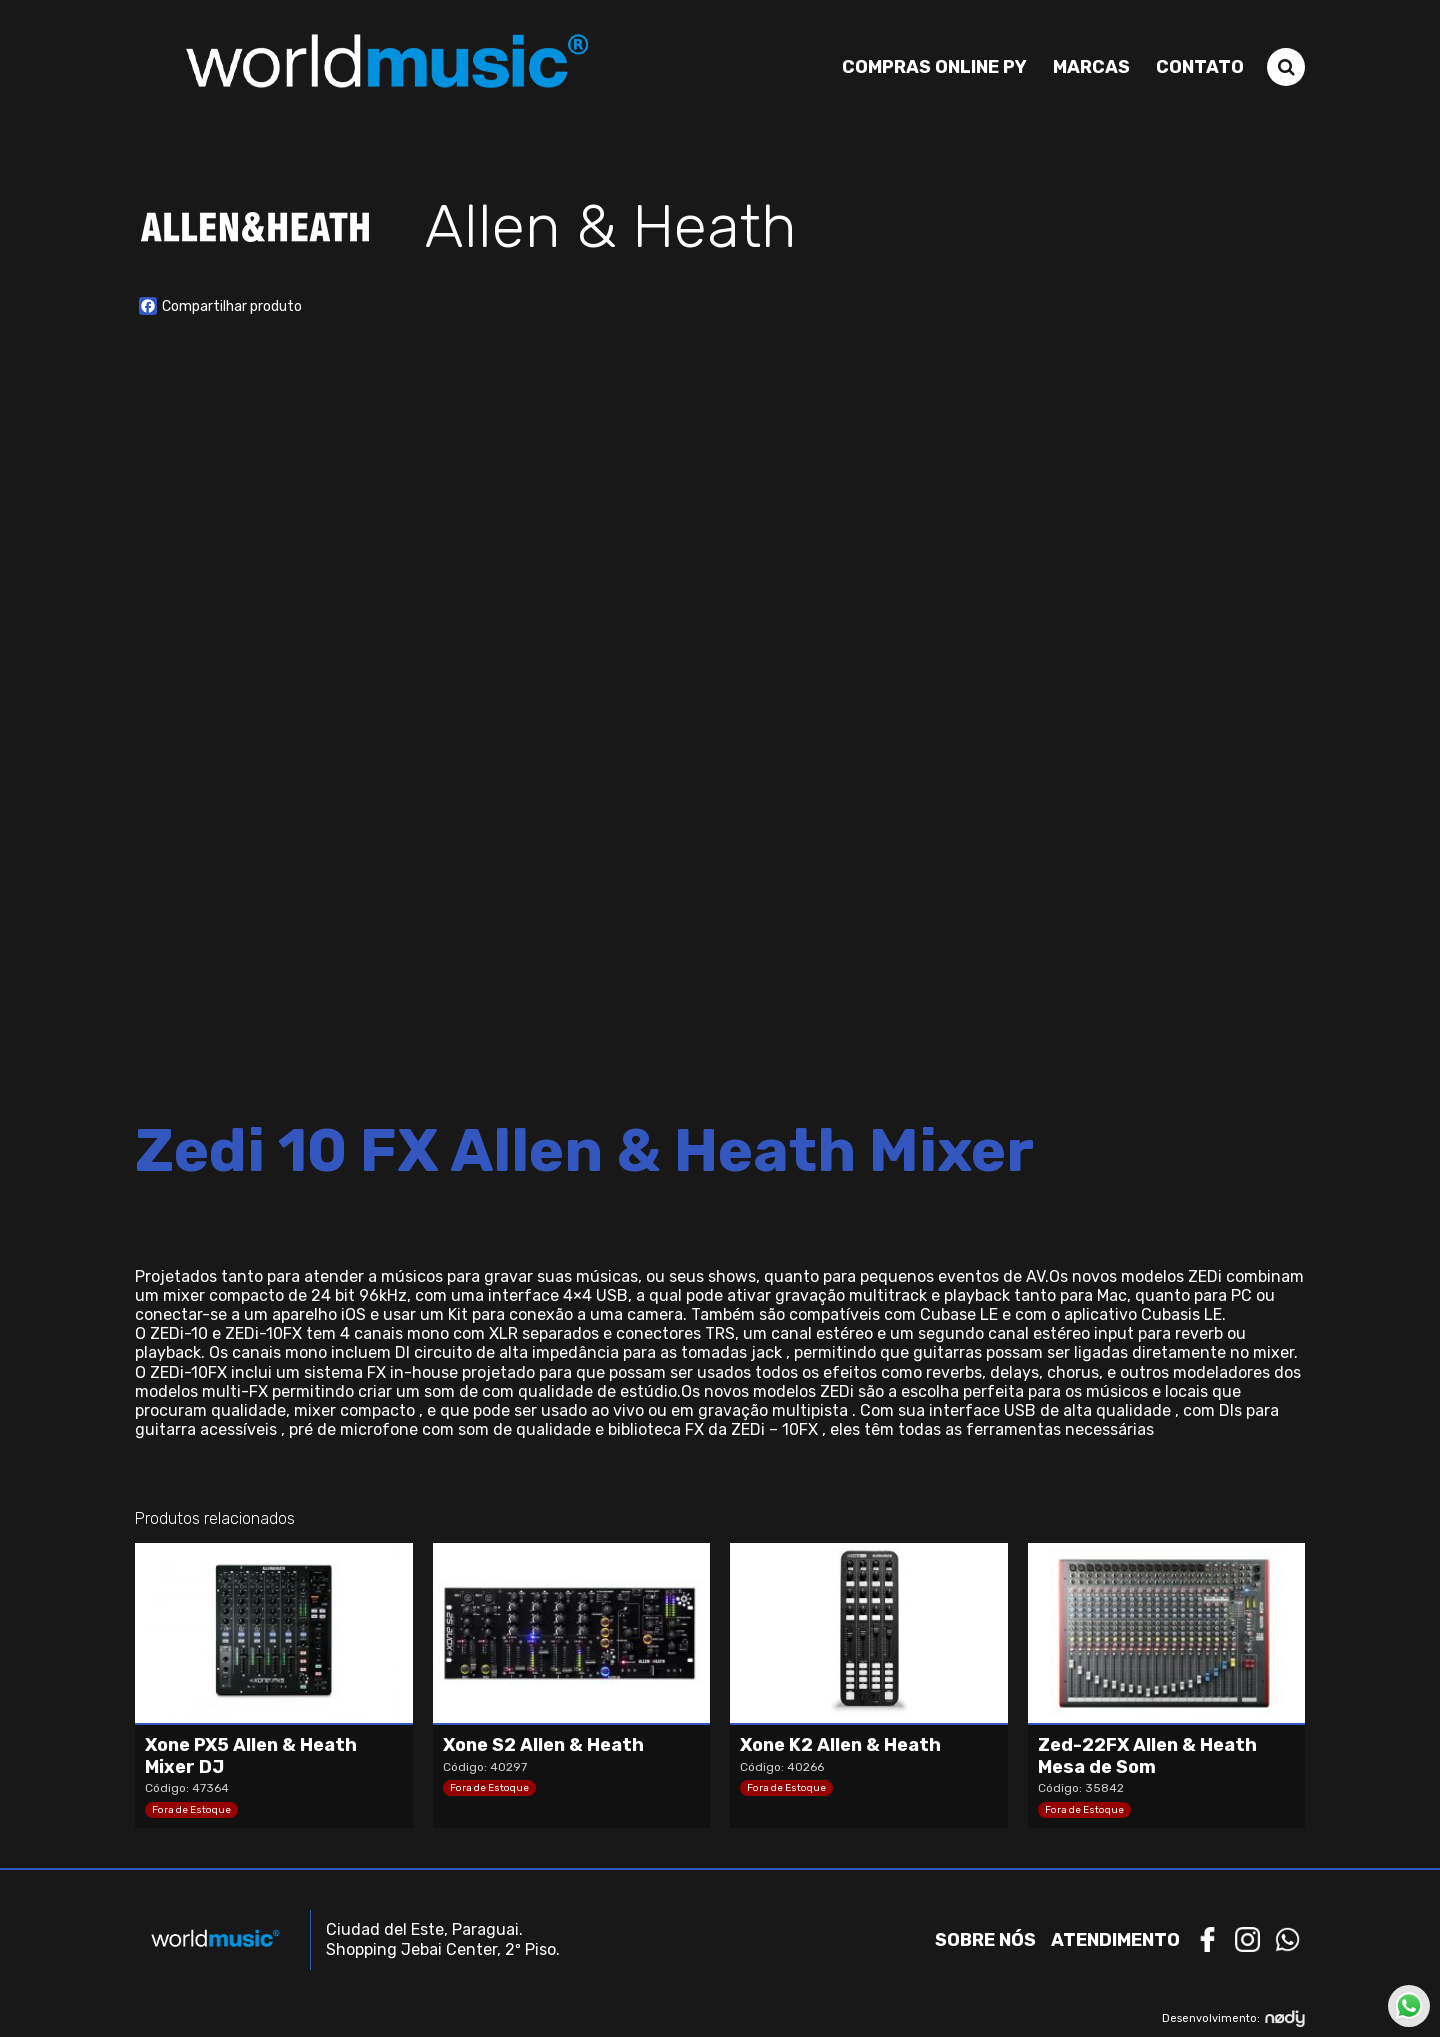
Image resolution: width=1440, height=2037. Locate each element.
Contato (1200, 67)
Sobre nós (985, 1940)
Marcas (1091, 67)
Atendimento (1115, 1940)
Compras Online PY (934, 67)
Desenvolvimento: (1233, 2018)
